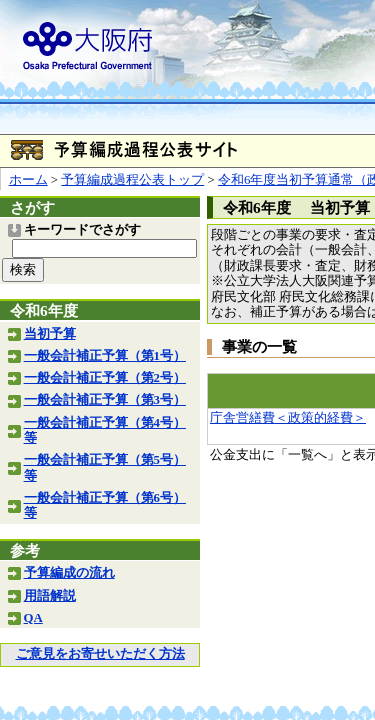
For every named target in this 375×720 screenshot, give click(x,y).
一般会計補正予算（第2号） (105, 378)
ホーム (28, 180)
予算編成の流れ (69, 573)
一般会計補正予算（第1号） (105, 356)
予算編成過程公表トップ (132, 180)
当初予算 (50, 334)
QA (33, 618)
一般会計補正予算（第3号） (105, 400)
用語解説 (50, 596)
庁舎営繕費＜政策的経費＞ (288, 418)
